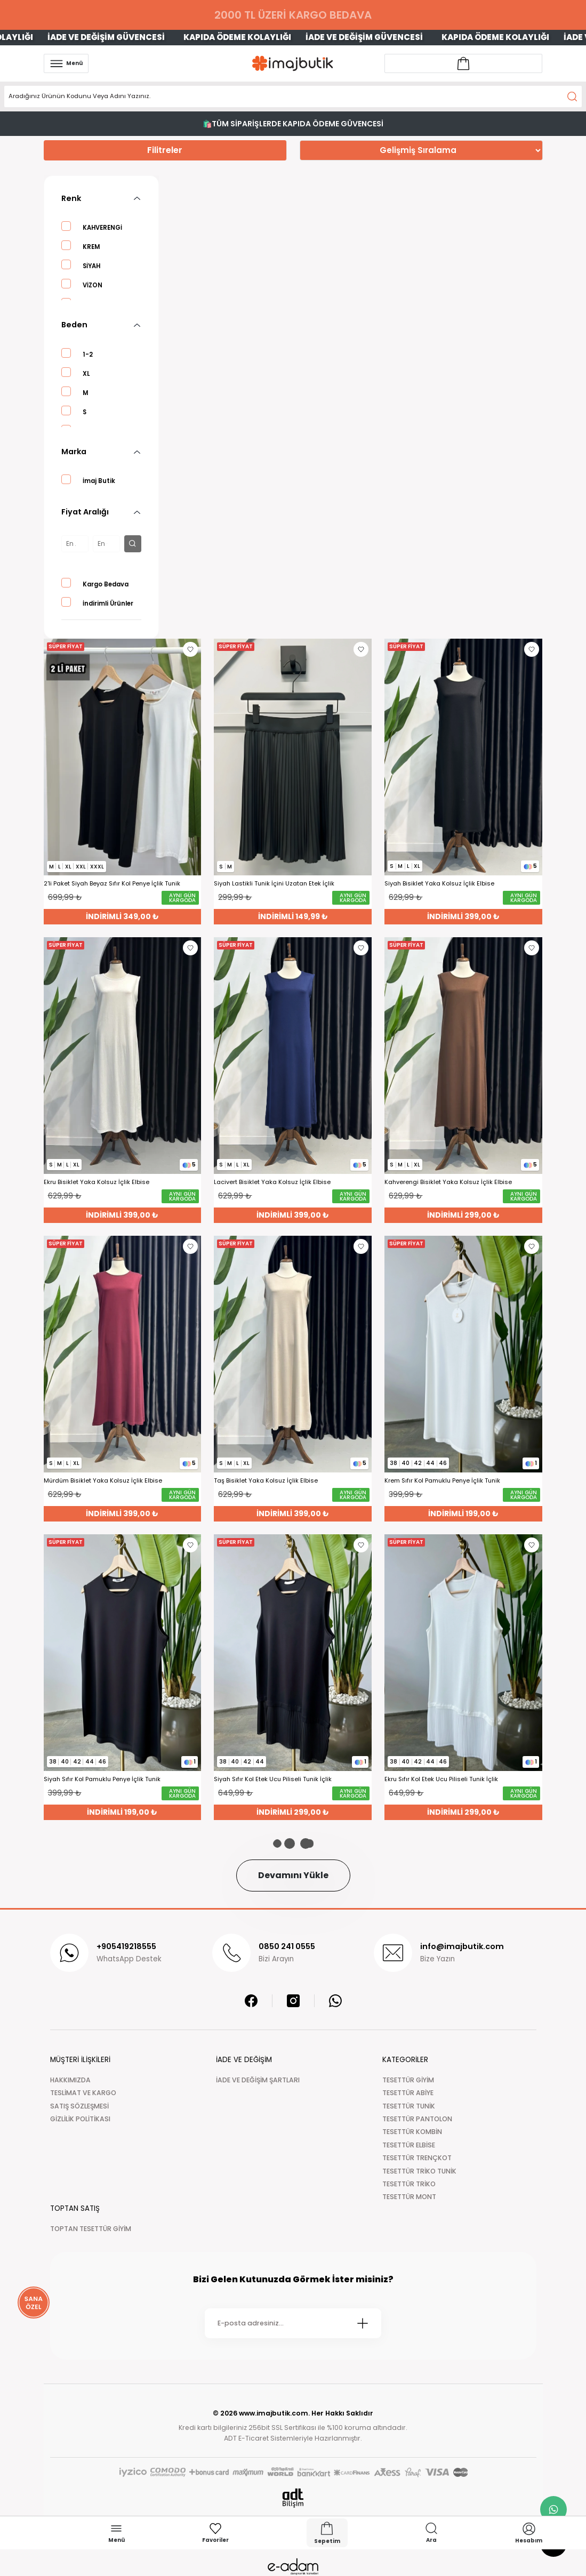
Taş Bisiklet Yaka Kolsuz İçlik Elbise (266, 1481)
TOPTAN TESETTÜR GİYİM (90, 2228)
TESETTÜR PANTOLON (417, 2118)
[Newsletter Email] (293, 2323)
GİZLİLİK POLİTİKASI (80, 2118)
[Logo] (293, 63)
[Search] (293, 96)
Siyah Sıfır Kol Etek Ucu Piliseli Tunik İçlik (273, 1779)
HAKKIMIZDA (70, 2079)
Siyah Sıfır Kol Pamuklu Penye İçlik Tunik (102, 1779)
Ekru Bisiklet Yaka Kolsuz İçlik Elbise (96, 1182)
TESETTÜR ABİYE (408, 2092)
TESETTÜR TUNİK (408, 2106)
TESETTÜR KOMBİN (412, 2131)
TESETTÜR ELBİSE (408, 2145)
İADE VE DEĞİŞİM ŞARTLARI (258, 2079)
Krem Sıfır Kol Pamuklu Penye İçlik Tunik (442, 1481)
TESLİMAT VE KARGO (83, 2092)
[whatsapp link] (553, 2509)
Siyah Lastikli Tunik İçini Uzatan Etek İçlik (274, 884)
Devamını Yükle (293, 1875)
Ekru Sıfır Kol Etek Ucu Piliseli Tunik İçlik (441, 1779)
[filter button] (132, 543)
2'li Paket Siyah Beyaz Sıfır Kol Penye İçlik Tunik (112, 884)
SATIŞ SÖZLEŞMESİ (79, 2106)
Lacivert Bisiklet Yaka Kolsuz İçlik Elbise (272, 1182)
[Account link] (463, 63)
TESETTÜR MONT (409, 2196)
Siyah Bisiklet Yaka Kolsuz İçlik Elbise (439, 884)
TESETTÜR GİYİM (408, 2079)
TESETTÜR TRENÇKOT (417, 2157)
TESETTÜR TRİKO (409, 2183)
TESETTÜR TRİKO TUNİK (419, 2171)
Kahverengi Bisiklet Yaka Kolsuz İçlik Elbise (448, 1182)
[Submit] (362, 2323)
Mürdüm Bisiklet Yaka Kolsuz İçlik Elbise (103, 1481)
